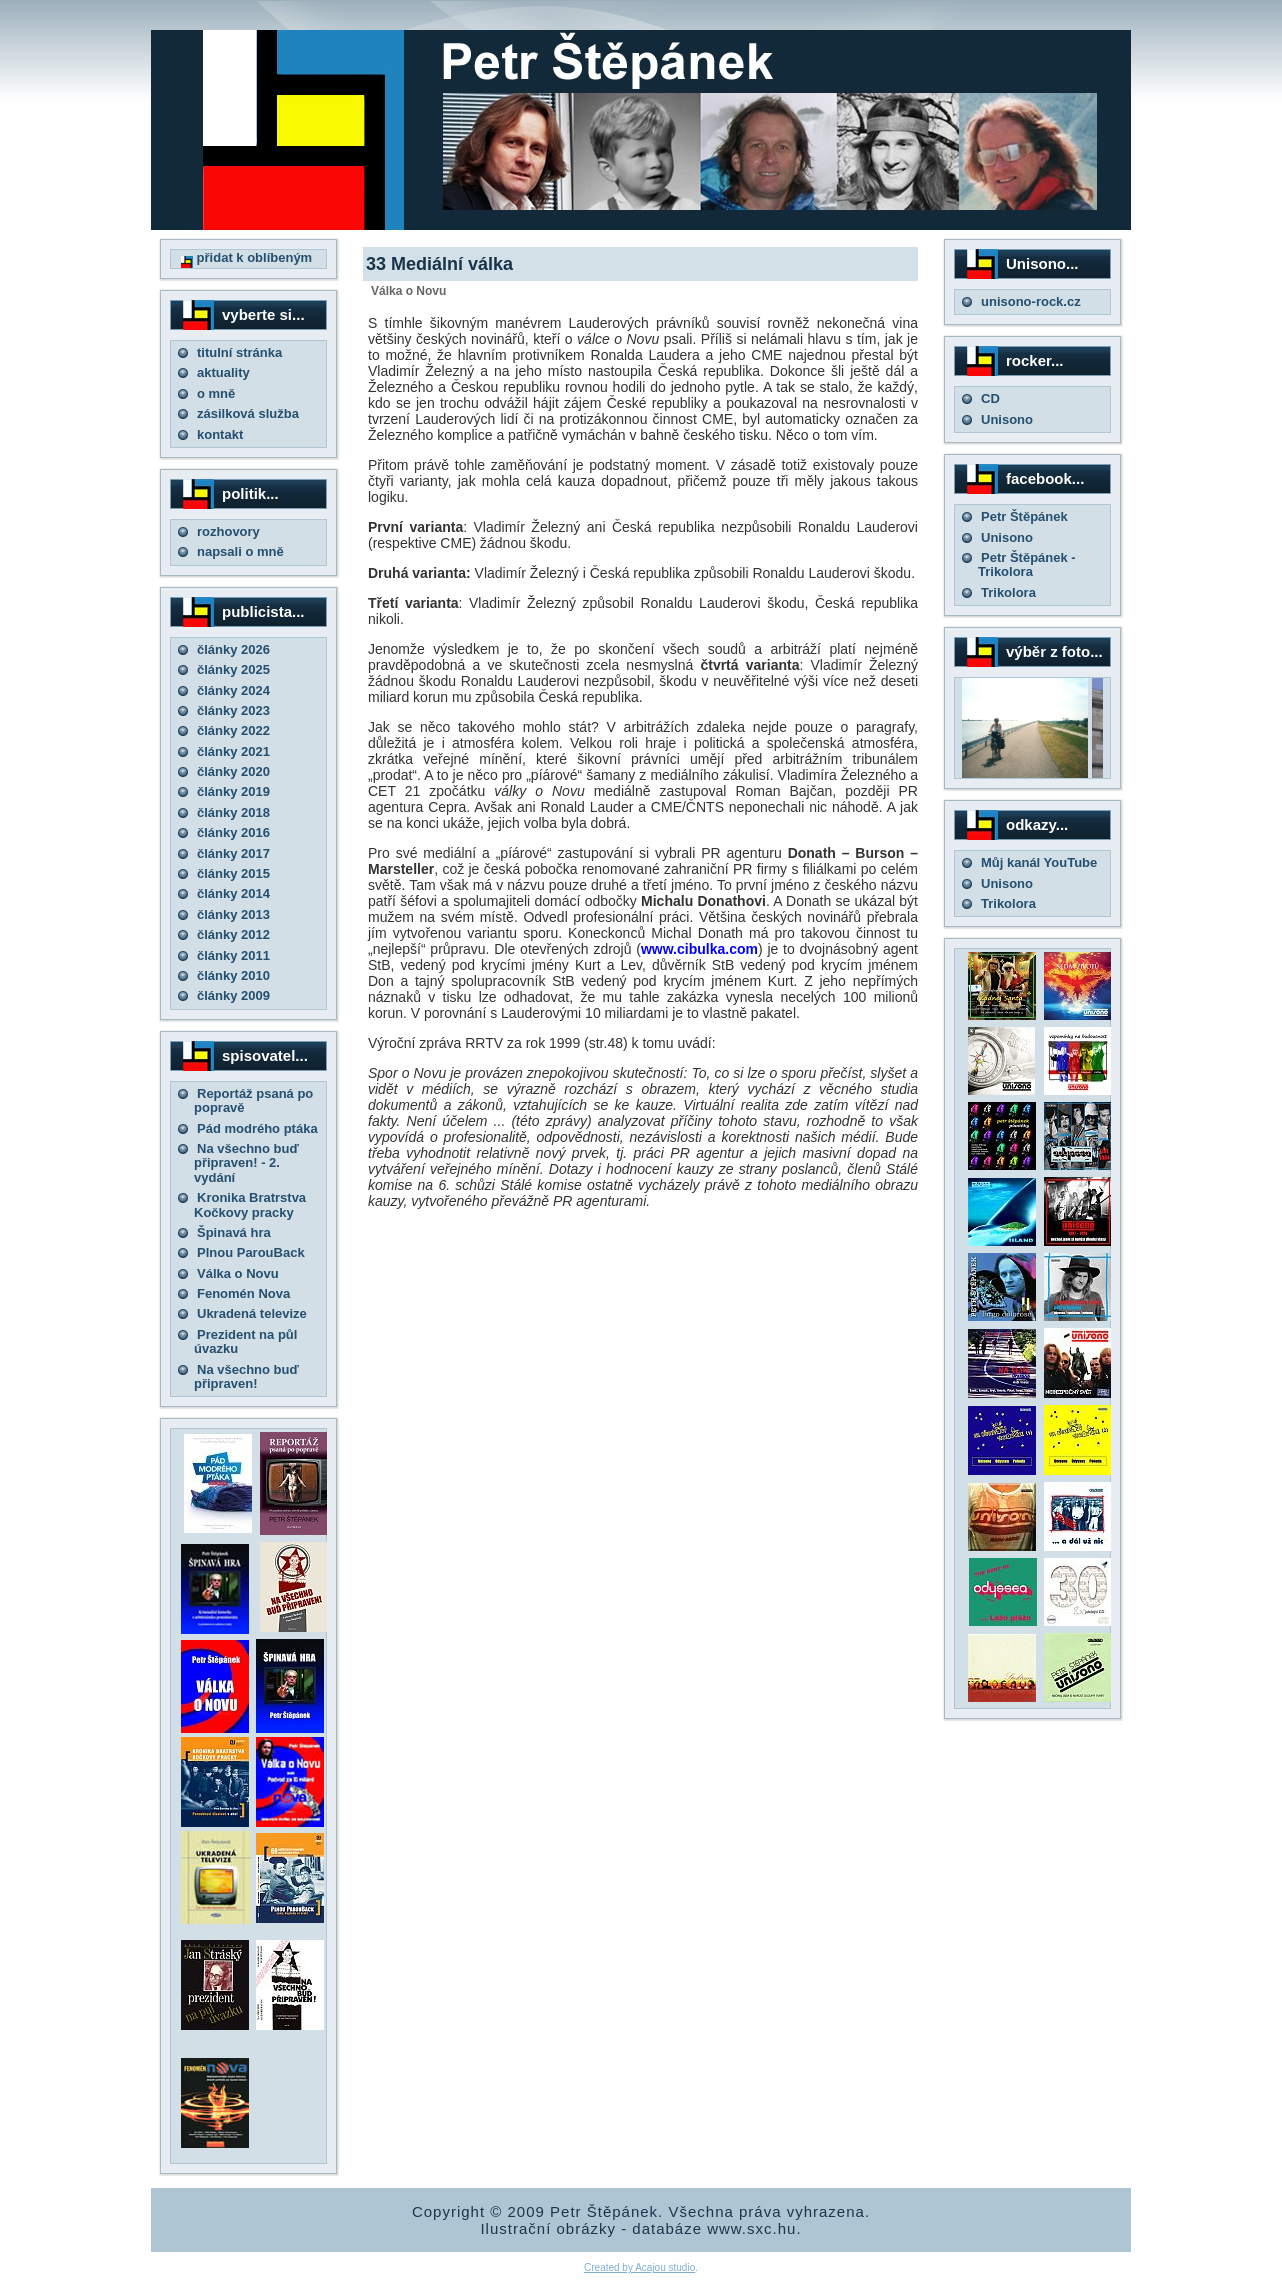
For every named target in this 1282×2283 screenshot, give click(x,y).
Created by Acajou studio (639, 2267)
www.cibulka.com (699, 949)
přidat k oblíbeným (246, 257)
